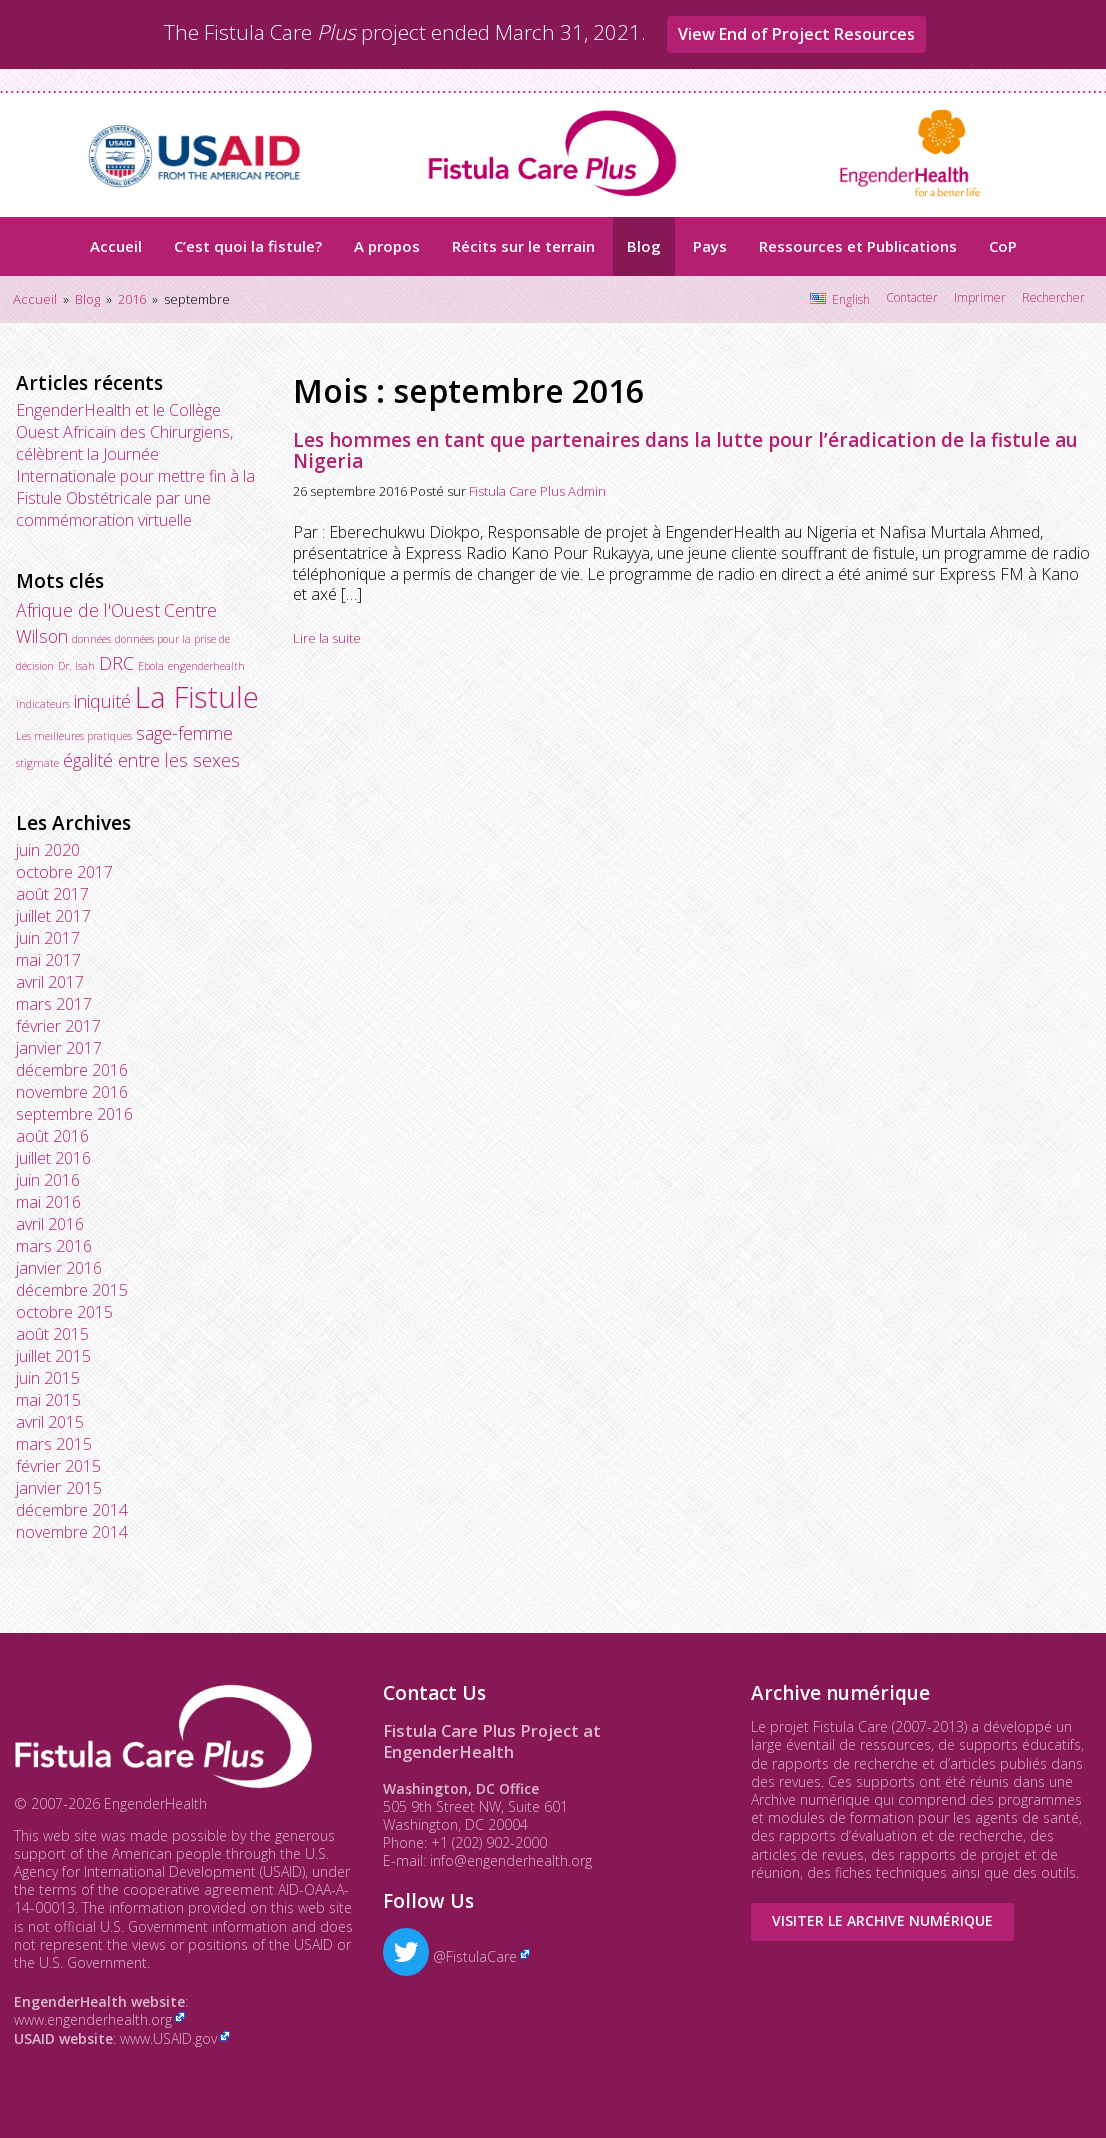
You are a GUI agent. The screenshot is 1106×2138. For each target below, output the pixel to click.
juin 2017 (48, 938)
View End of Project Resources (796, 34)
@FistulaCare (450, 1956)
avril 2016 (50, 1224)
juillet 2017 (53, 916)
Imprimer (980, 298)
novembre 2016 (72, 1092)
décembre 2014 (72, 1510)
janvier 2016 (59, 1268)
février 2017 (58, 1026)
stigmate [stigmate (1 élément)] (37, 763)
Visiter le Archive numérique (882, 1920)
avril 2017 (50, 982)
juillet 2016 (53, 1158)
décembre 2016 (72, 1070)
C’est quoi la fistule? (248, 246)
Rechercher (1053, 298)
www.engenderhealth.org (93, 2019)
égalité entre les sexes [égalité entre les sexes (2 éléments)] (151, 760)
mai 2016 (48, 1202)
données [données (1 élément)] (91, 639)
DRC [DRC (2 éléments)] (116, 663)
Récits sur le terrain (523, 246)
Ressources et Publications (858, 246)
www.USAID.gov (168, 2038)
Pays (710, 246)
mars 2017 (54, 1004)
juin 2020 (48, 850)
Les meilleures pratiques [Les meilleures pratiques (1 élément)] (74, 736)
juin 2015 (48, 1378)
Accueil (116, 246)
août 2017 (52, 894)
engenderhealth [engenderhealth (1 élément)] (206, 666)
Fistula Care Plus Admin (537, 491)
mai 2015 (48, 1400)
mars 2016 (54, 1246)
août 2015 (52, 1334)
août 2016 (52, 1136)
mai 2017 (48, 960)
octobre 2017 (64, 872)
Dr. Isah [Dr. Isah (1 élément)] (76, 666)
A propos (387, 246)
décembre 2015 (72, 1290)
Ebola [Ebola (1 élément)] (151, 666)
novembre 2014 (72, 1532)
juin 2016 (48, 1180)
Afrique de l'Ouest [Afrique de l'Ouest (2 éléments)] (88, 610)
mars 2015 (54, 1444)
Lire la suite (327, 638)
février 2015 (58, 1466)
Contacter (912, 298)
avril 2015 (50, 1422)
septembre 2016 (74, 1114)
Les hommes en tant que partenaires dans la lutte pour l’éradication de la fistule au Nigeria (685, 450)
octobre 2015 (64, 1312)
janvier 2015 (59, 1488)
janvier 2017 (59, 1048)
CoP (1003, 246)
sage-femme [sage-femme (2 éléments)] (184, 733)
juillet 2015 (53, 1356)
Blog (644, 246)
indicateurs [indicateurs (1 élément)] (43, 704)
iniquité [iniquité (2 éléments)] (102, 701)
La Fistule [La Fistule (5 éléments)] (197, 697)
